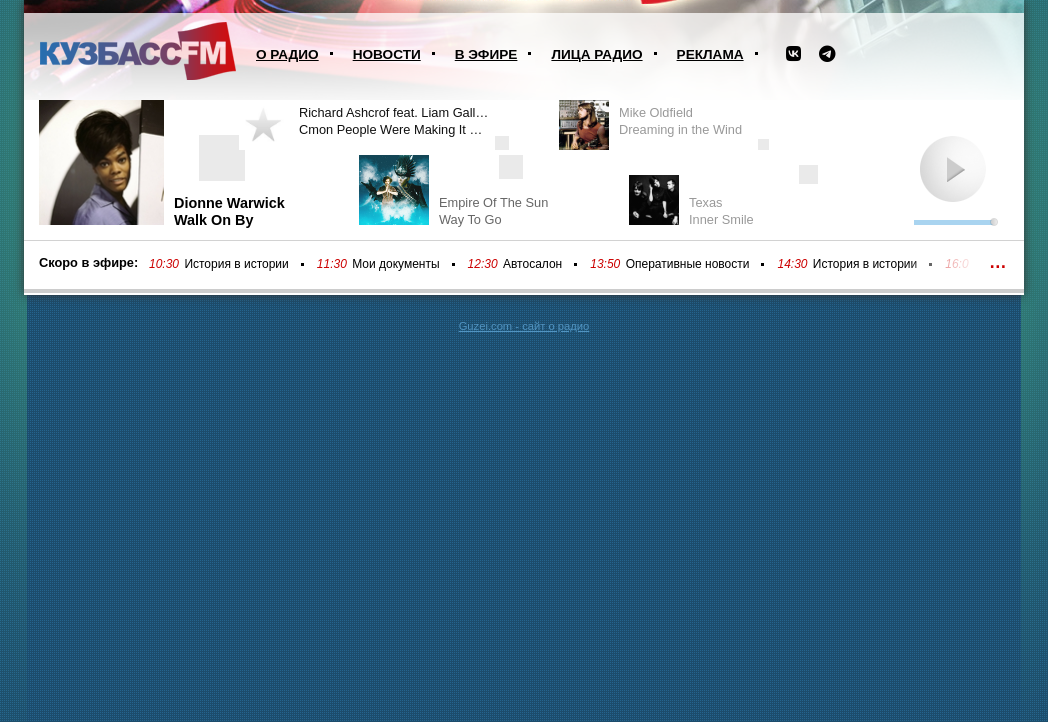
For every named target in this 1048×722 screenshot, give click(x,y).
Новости (387, 54)
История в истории (236, 264)
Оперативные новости (688, 264)
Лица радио (596, 54)
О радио (287, 54)
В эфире (486, 54)
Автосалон (532, 264)
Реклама (710, 54)
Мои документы (395, 264)
